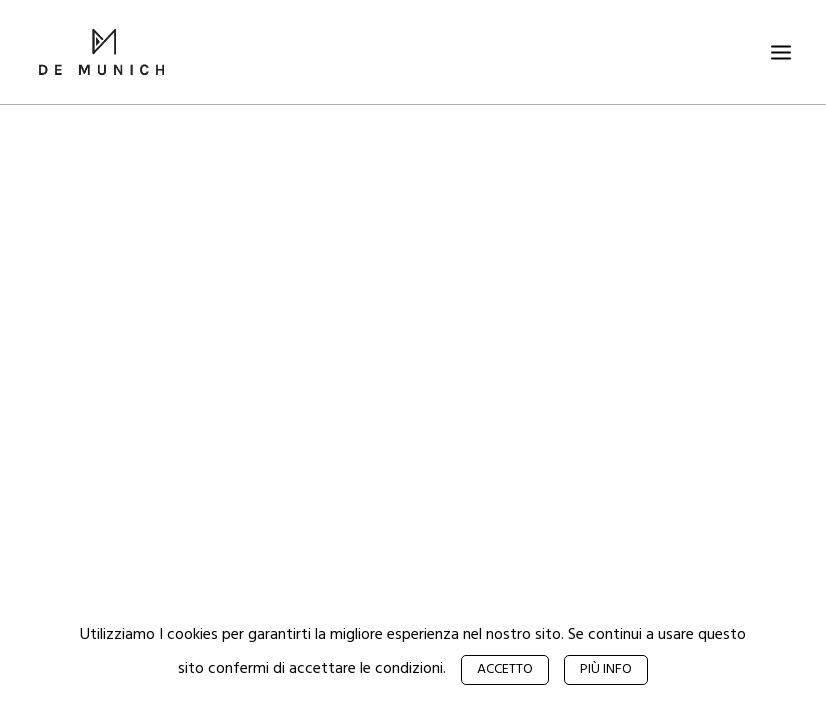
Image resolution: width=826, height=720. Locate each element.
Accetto (505, 669)
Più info (606, 669)
